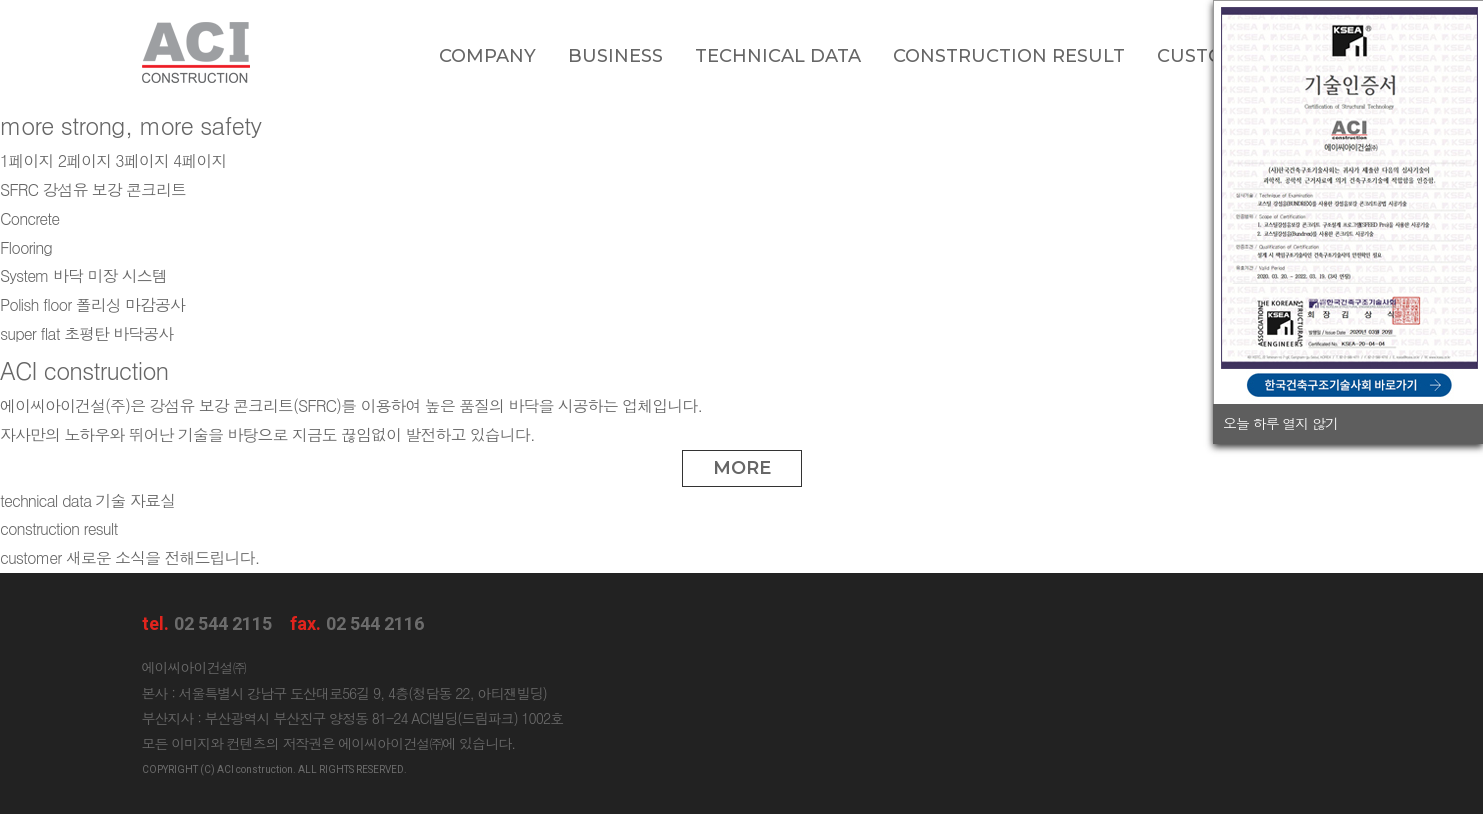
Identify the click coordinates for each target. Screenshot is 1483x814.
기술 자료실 (87, 500)
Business (615, 56)
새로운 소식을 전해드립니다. (129, 557)
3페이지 (141, 160)
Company (487, 56)
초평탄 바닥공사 (86, 333)
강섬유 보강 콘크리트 (93, 189)
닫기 (1462, 423)
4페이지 (199, 160)
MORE (742, 468)
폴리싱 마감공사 (92, 304)
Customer (1211, 56)
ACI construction (196, 52)
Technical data (778, 56)
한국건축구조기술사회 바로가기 (1349, 384)
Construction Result (1009, 56)
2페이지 (84, 160)
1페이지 (26, 160)
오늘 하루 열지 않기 (1280, 423)
